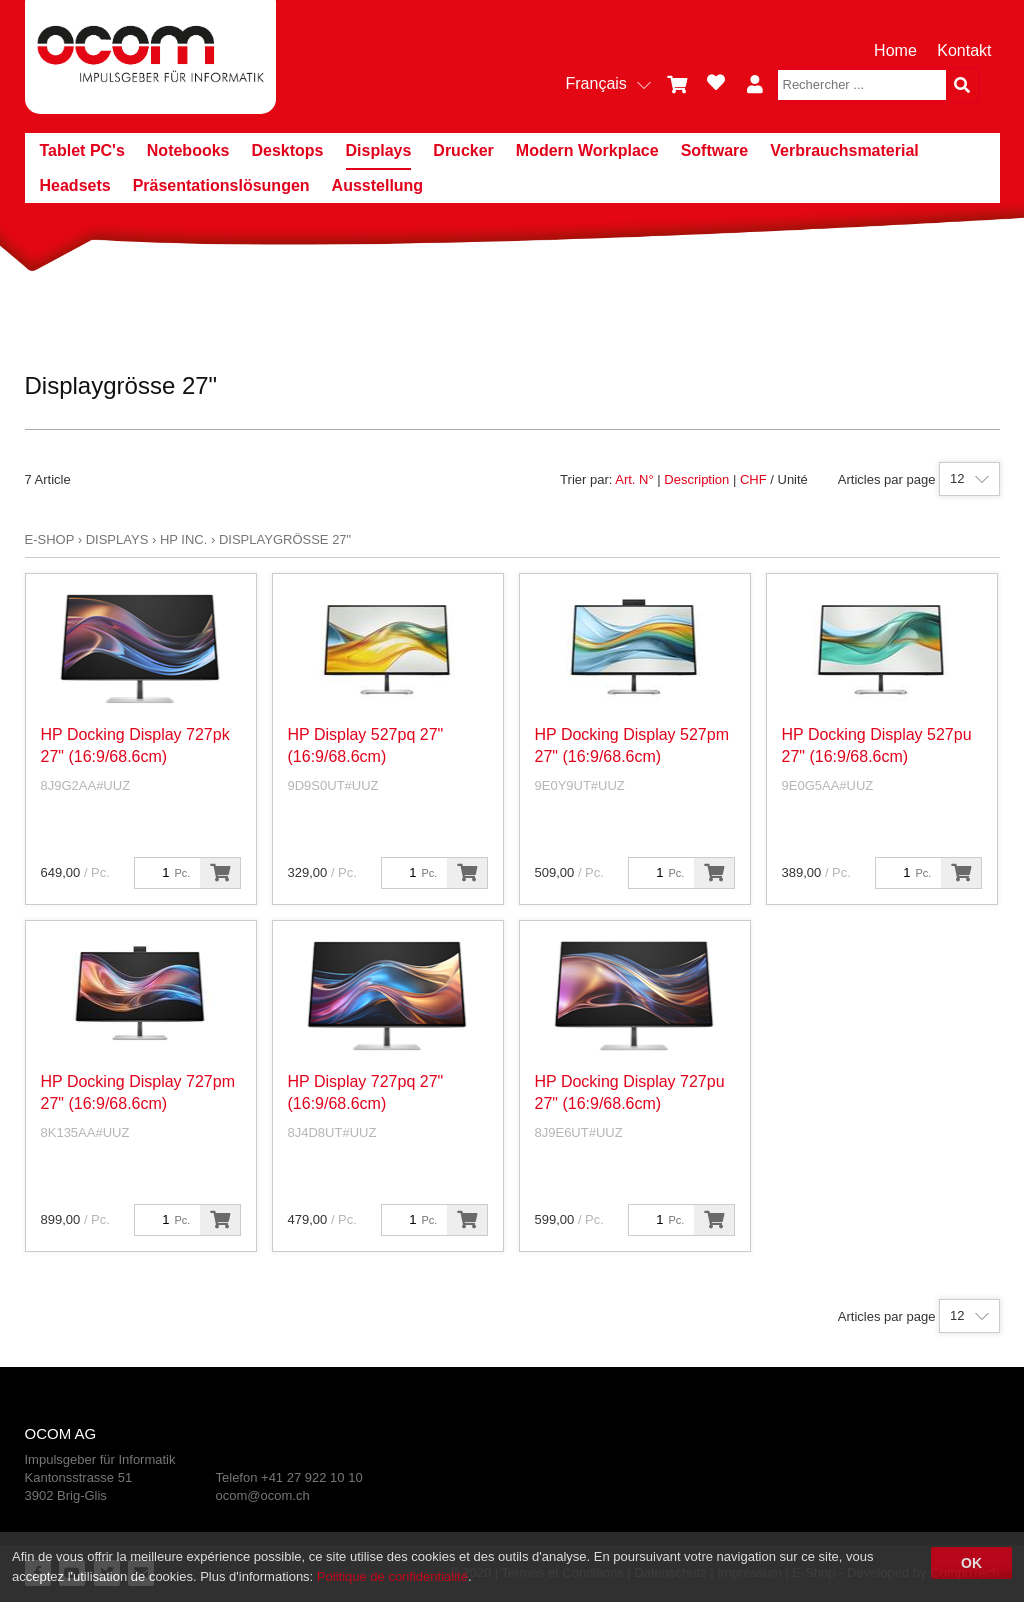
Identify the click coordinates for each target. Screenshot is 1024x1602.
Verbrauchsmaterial (844, 150)
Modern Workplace (587, 150)
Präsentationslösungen (221, 185)
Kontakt (964, 50)
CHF (753, 479)
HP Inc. (183, 539)
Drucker (463, 150)
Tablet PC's (82, 150)
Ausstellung (378, 185)
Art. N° (634, 479)
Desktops (287, 150)
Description (696, 479)
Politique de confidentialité (392, 1576)
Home (895, 50)
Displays (379, 150)
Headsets (75, 185)
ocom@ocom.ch (263, 1495)
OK (971, 1563)
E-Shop (50, 539)
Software (715, 150)
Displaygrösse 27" (285, 539)
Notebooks (188, 150)
